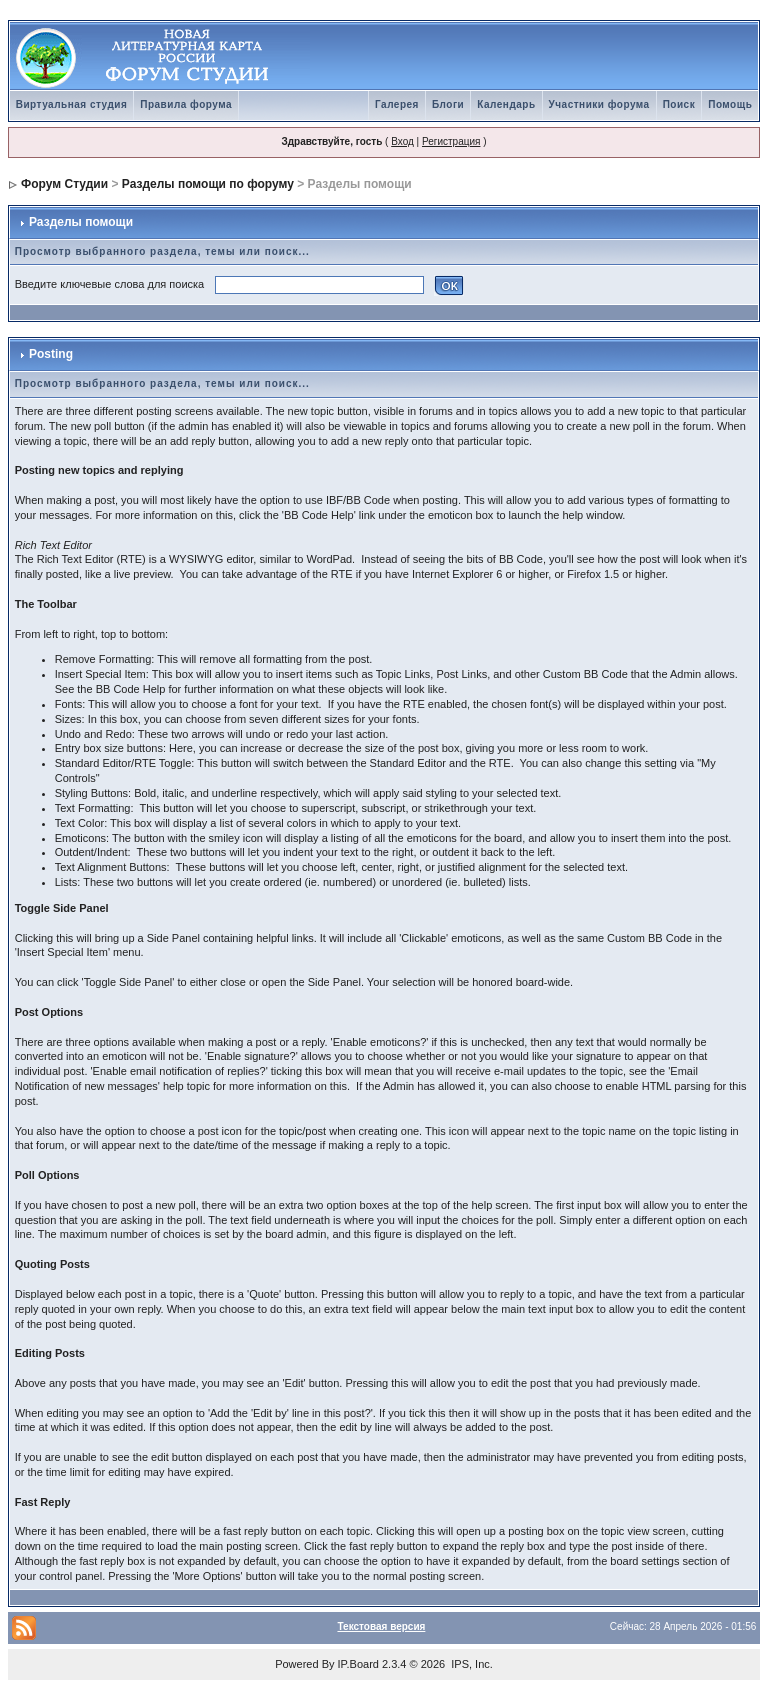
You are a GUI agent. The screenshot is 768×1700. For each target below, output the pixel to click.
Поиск (679, 104)
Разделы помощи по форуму (208, 184)
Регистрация (451, 141)
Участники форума (599, 104)
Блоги (448, 104)
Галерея (397, 104)
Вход (402, 141)
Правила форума (186, 104)
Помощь (730, 104)
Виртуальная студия (72, 104)
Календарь (506, 104)
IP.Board (358, 1664)
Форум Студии (64, 184)
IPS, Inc (470, 1664)
